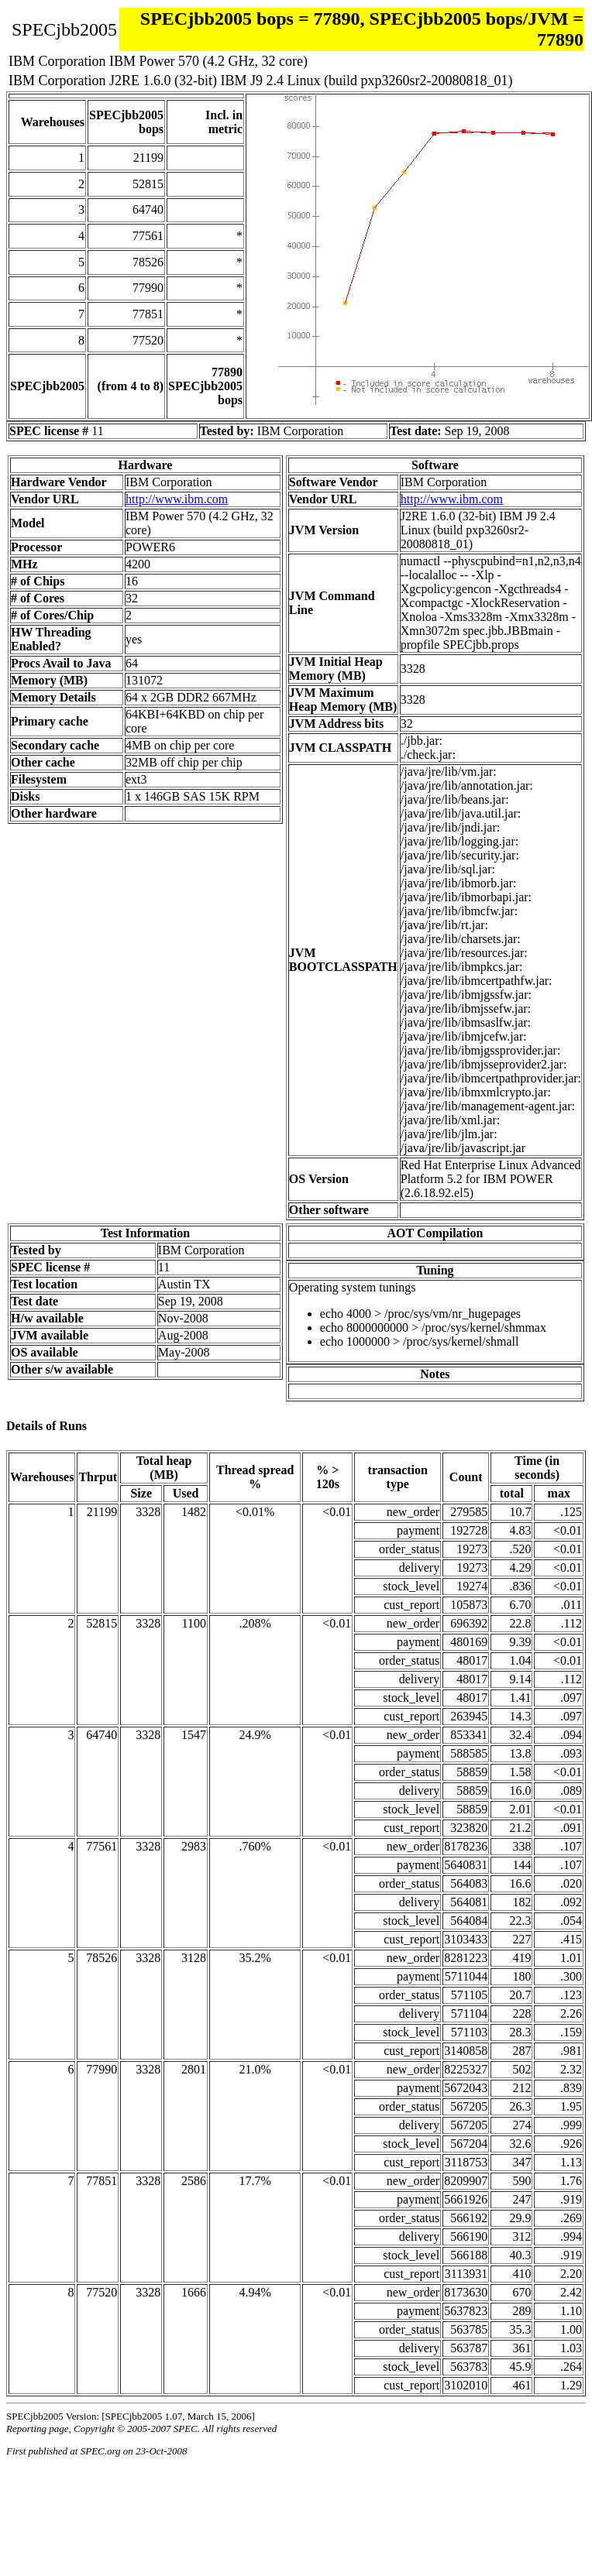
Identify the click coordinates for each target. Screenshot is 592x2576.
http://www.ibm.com (177, 499)
